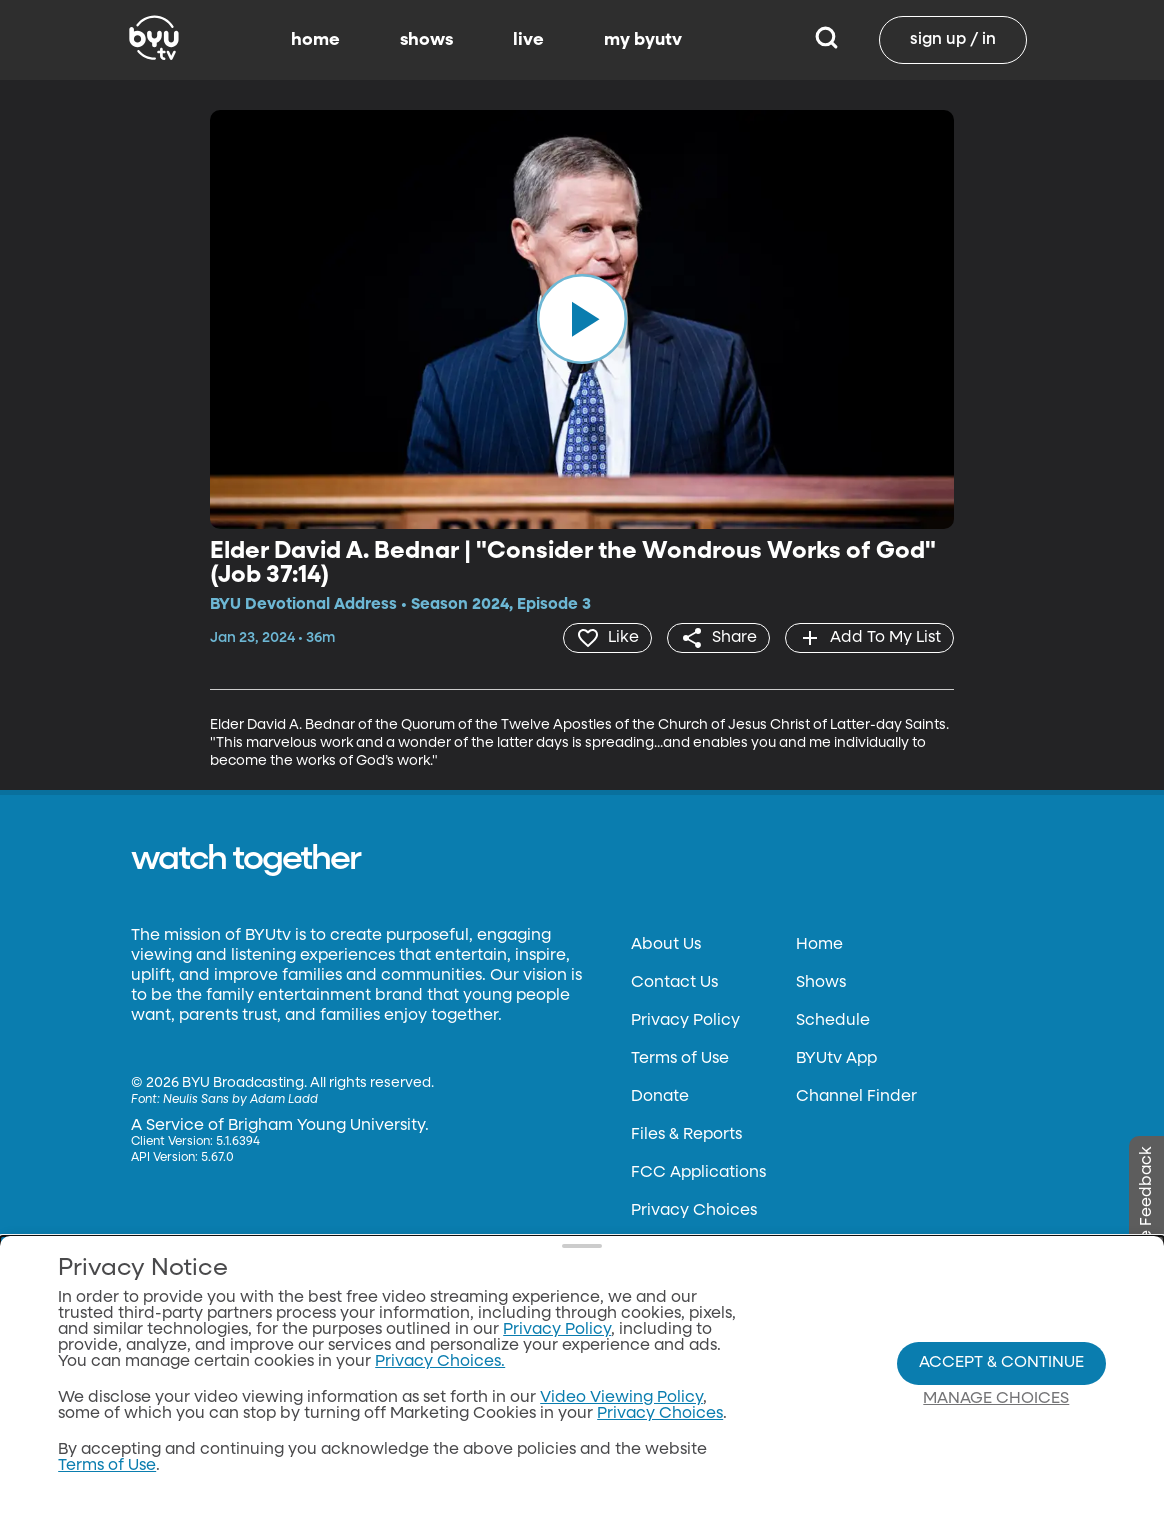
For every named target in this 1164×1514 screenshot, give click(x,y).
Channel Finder (856, 1097)
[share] (718, 638)
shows (426, 40)
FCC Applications (698, 1173)
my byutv (643, 40)
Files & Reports (686, 1135)
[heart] (607, 638)
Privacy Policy (685, 1021)
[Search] (826, 40)
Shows (821, 983)
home (315, 40)
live (528, 40)
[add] (869, 638)
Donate (660, 1097)
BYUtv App (836, 1059)
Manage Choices (996, 1399)
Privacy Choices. (440, 1362)
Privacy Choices (694, 1211)
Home (819, 945)
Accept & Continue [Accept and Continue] (1001, 1363)
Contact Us (674, 983)
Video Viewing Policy (621, 1398)
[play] (582, 319)
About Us (666, 945)
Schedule (833, 1021)
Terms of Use (680, 1059)
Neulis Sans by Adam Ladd (240, 1100)
